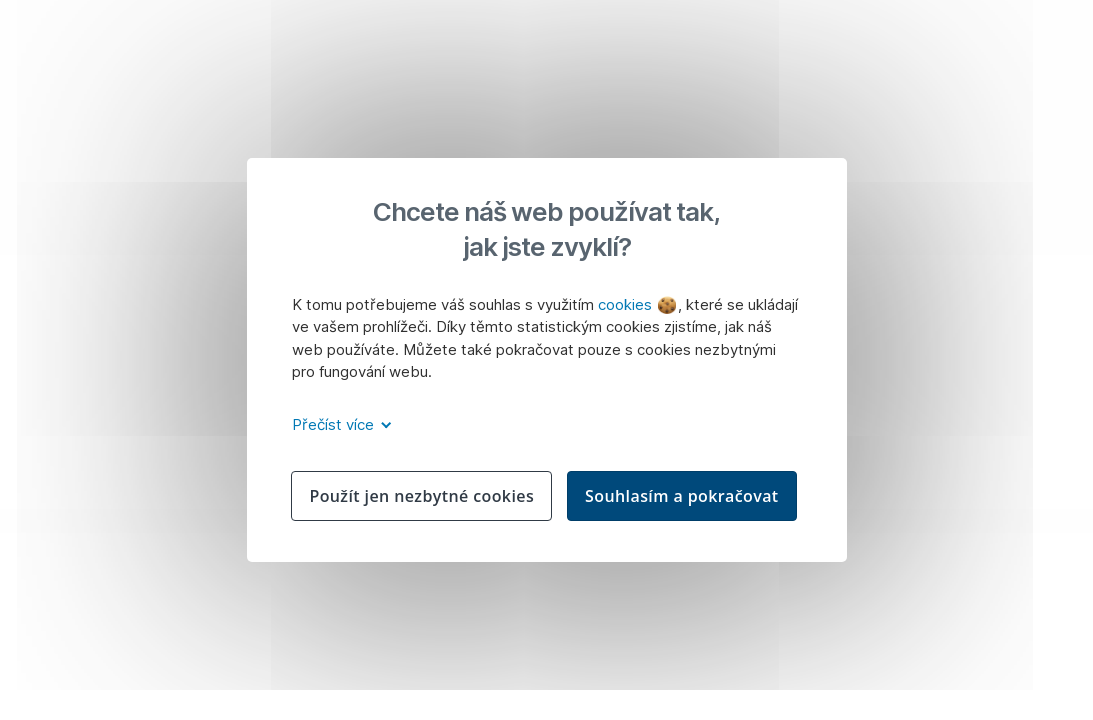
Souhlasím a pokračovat (682, 496)
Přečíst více (338, 424)
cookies (637, 304)
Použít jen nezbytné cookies (421, 496)
